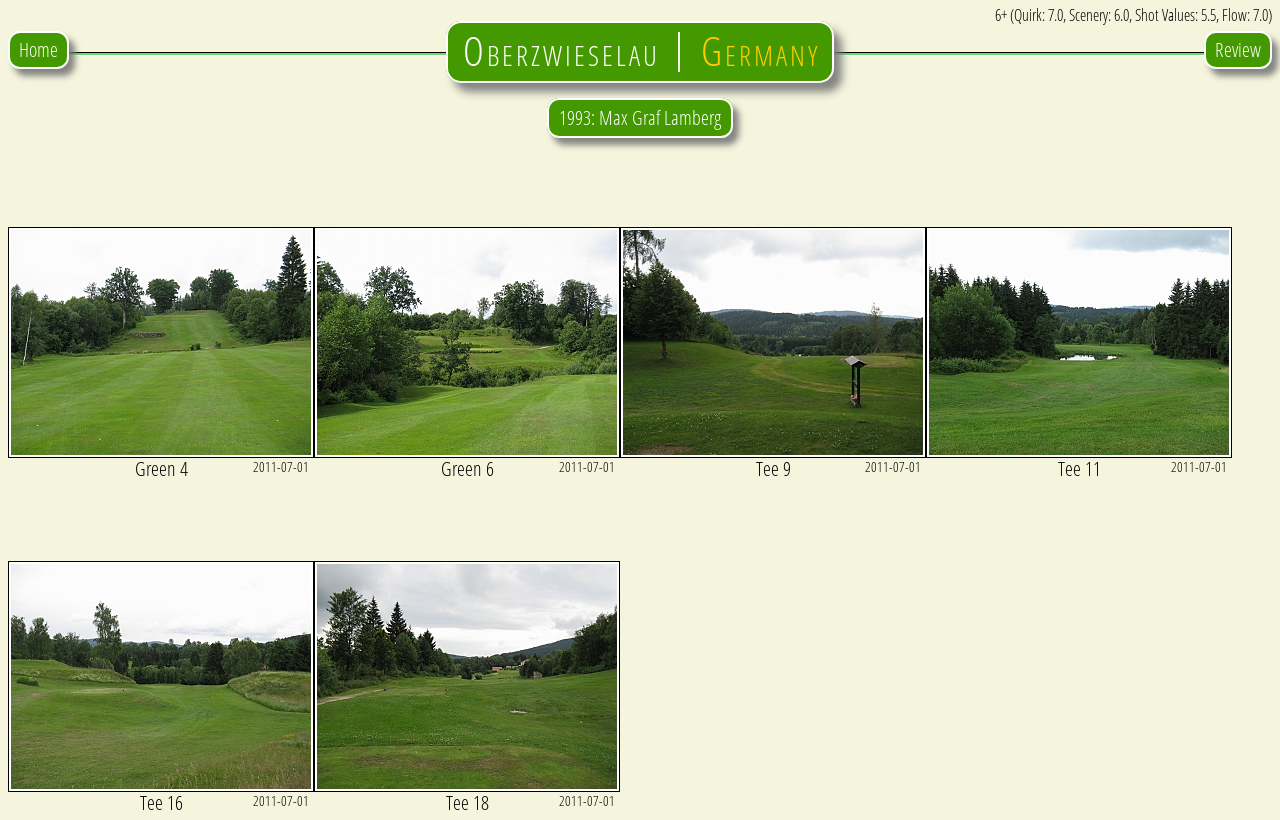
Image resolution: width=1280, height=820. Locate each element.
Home (38, 49)
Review (1238, 49)
